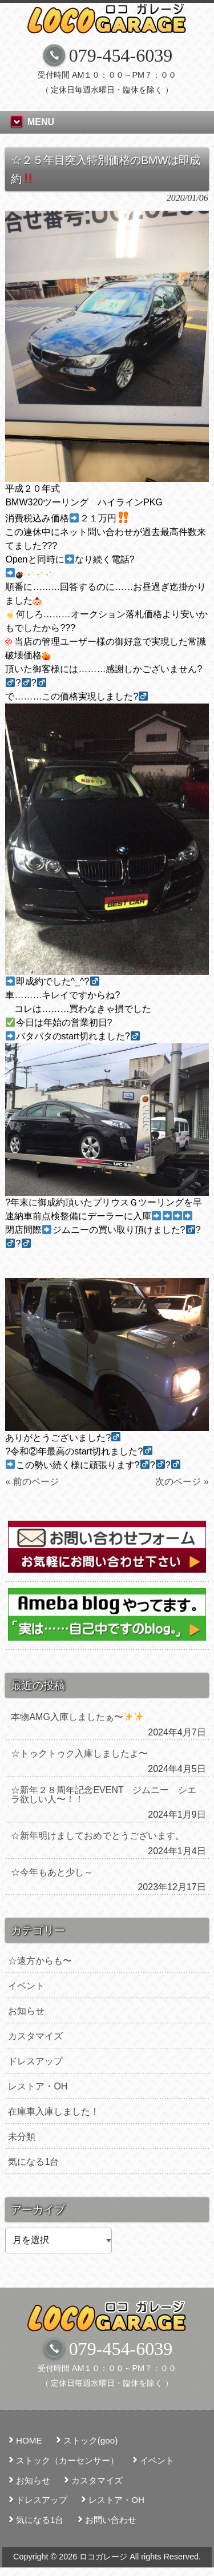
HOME (29, 2440)
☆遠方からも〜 (40, 1961)
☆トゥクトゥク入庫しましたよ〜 (79, 1753)
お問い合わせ (110, 2520)
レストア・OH (37, 2086)
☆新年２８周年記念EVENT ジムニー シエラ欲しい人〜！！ (103, 1795)
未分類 (21, 2136)
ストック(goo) (90, 2440)
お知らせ (26, 2011)
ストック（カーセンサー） (67, 2460)
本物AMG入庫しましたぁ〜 (77, 1717)
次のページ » (181, 1481)
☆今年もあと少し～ (52, 1872)
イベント (26, 1986)
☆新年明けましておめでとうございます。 (97, 1835)
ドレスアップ (35, 2061)
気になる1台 (33, 2162)
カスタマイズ (35, 2036)
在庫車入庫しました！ (53, 2111)
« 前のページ (31, 1481)
